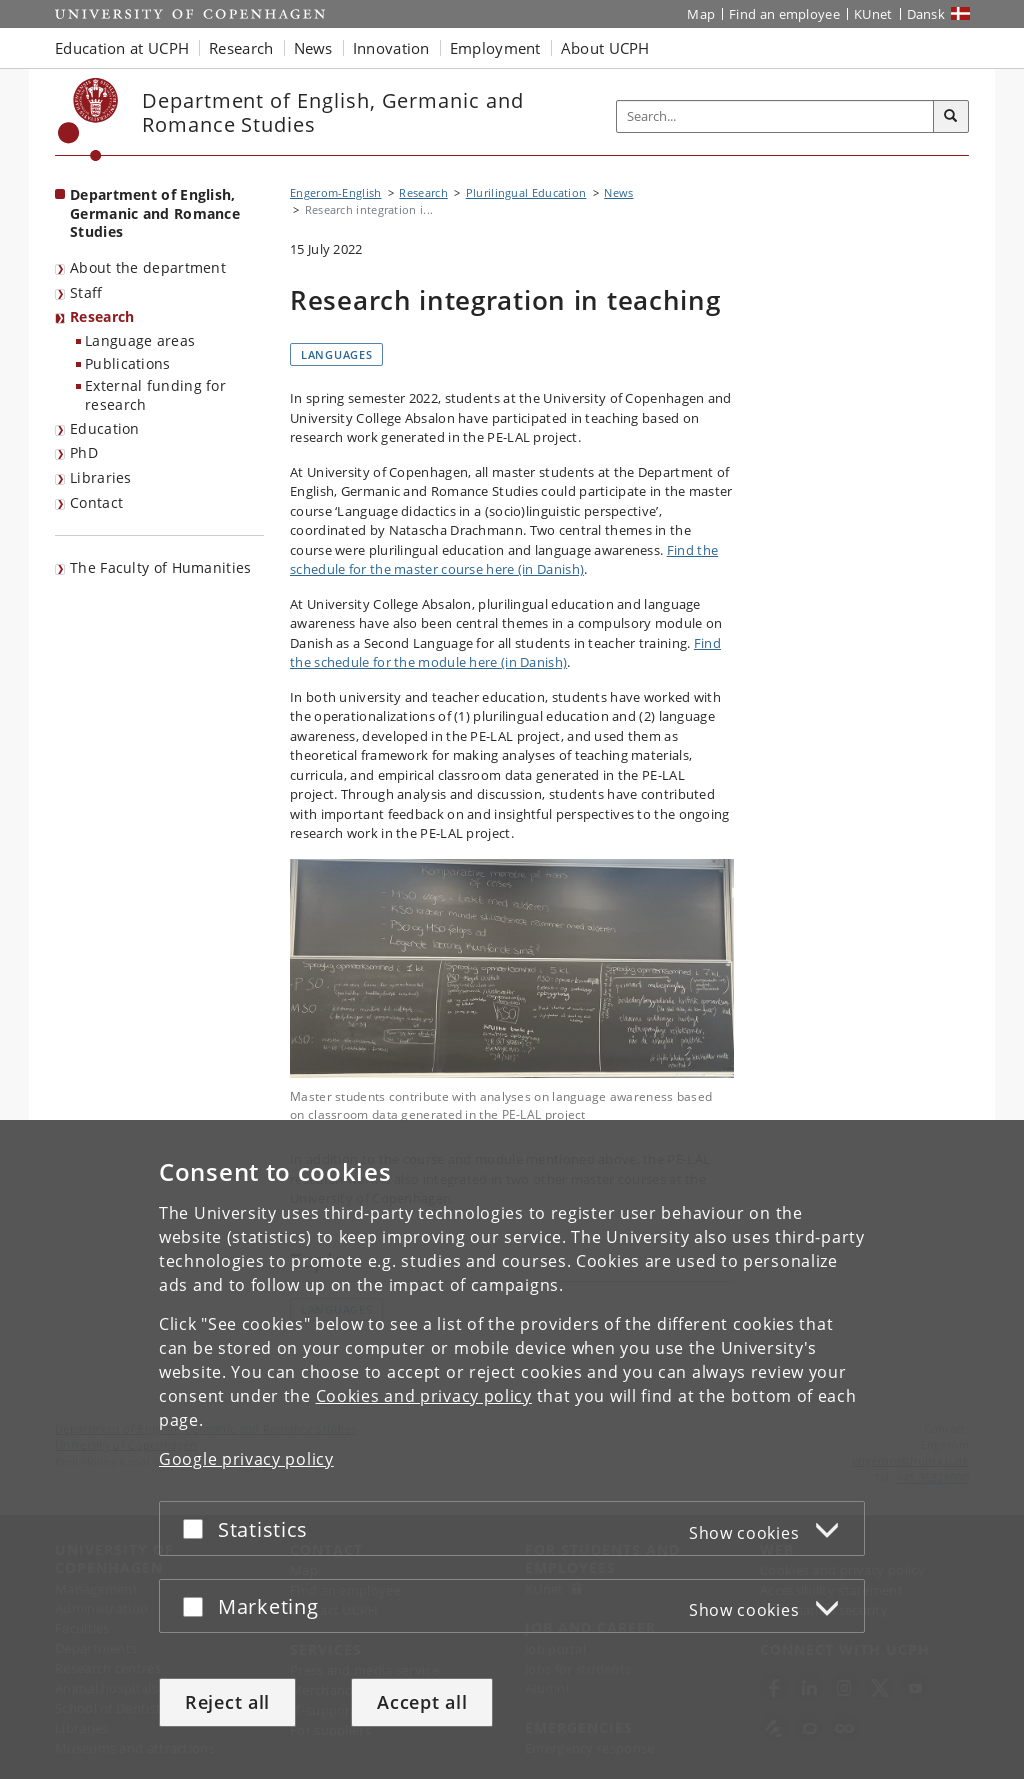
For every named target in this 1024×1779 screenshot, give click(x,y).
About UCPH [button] (605, 48)
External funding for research (155, 395)
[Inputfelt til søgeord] (775, 116)
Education (105, 428)
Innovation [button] (391, 48)
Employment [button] (495, 48)
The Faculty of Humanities (161, 567)
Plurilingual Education (526, 192)
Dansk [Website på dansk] (926, 14)
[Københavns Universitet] (88, 119)
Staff (86, 292)
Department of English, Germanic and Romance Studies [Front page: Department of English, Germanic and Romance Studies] (155, 213)
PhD (84, 452)
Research (102, 316)
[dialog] (512, 1449)
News (618, 192)
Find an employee (784, 14)
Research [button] (241, 48)
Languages (336, 354)
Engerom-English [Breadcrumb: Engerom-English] (336, 192)
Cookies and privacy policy (424, 1396)
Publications (128, 363)
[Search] (951, 117)
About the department (148, 267)
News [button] (313, 48)
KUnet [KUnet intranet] (873, 14)
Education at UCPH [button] (122, 48)
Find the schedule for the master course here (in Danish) (504, 560)
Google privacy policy (246, 1459)
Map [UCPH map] (701, 14)
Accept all (422, 1702)
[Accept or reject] (198, 1528)
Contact (96, 502)
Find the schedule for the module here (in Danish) (505, 653)
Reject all (227, 1702)
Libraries (101, 477)
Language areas (140, 340)
